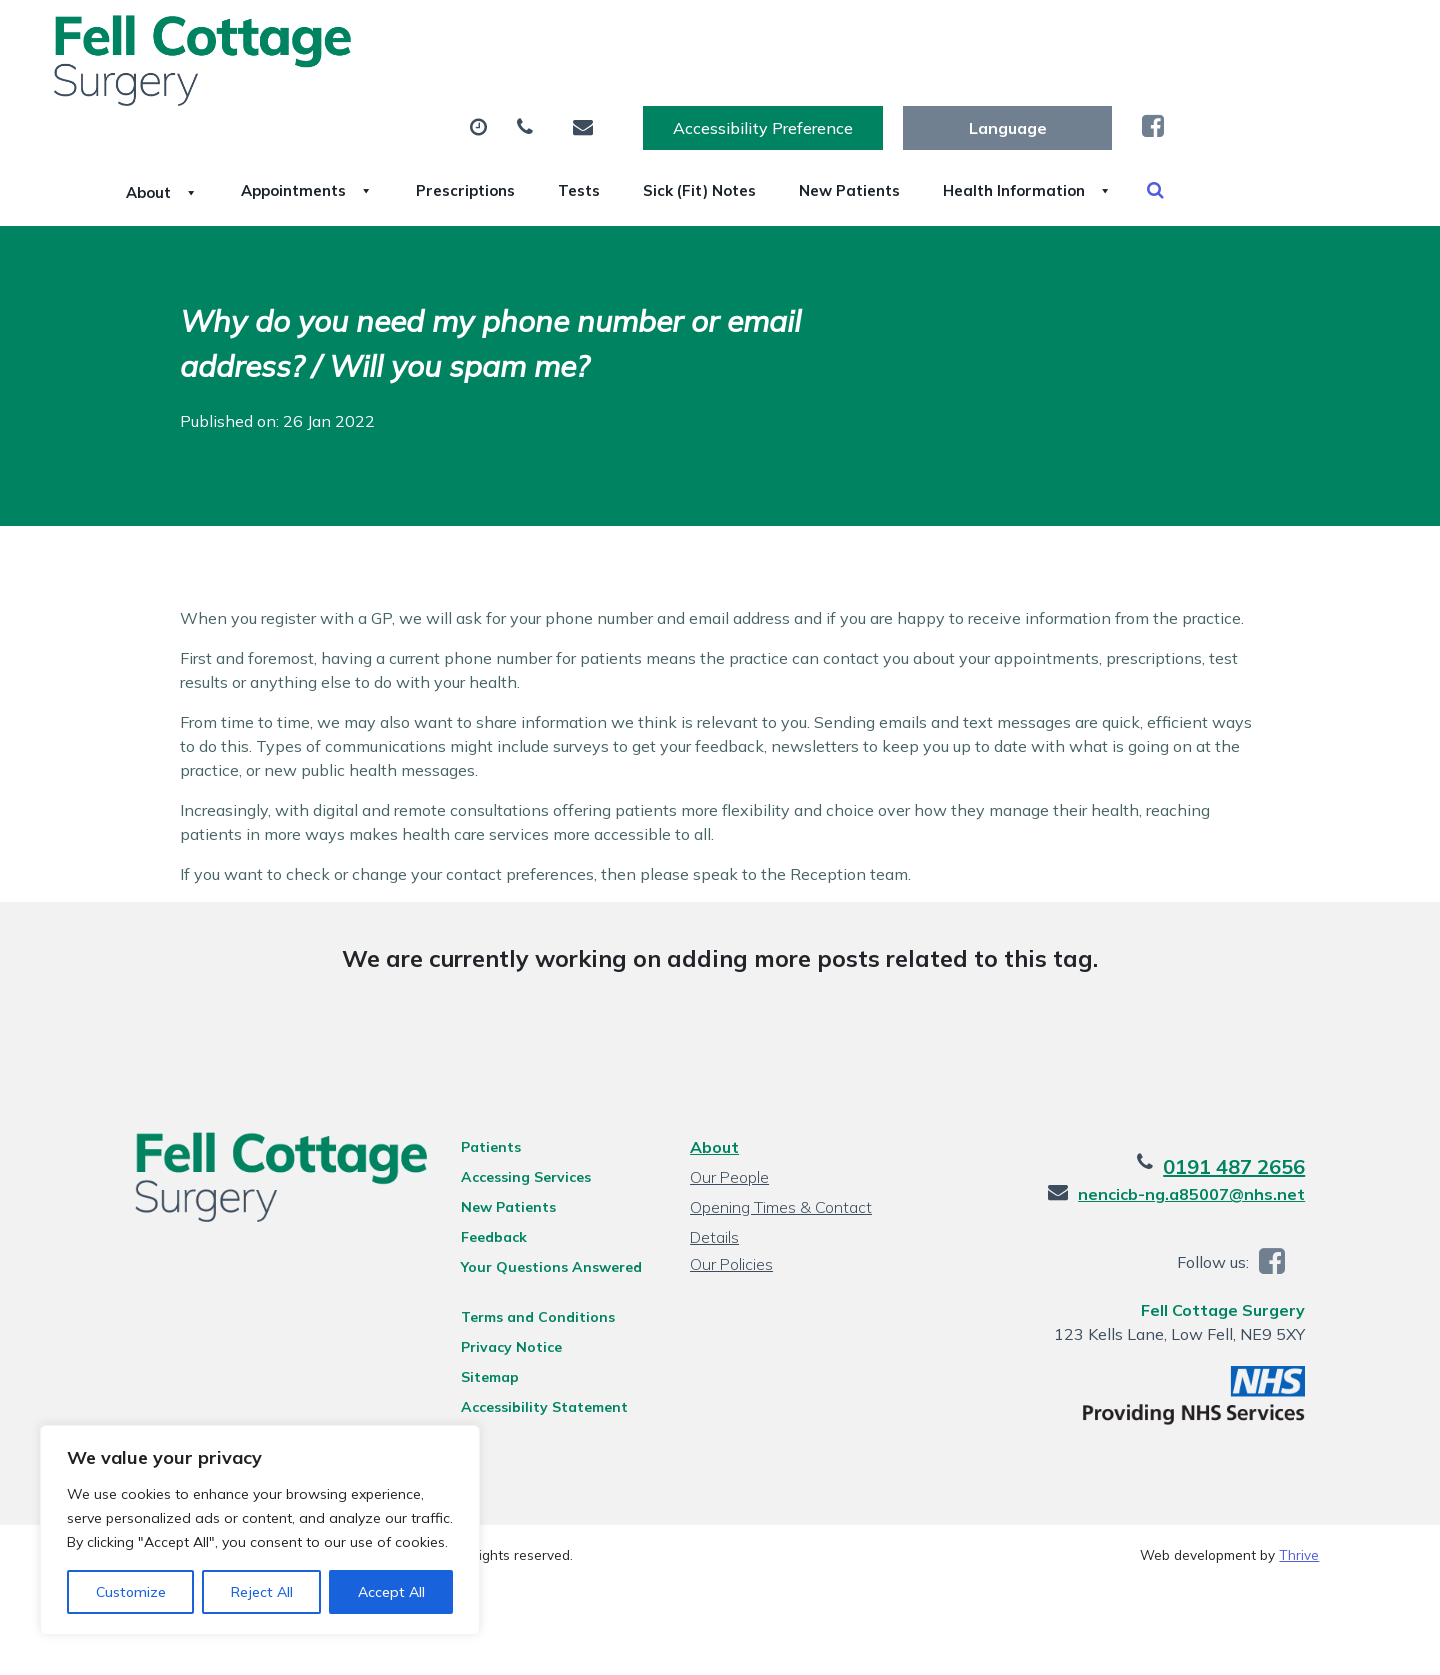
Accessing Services (520, 1171)
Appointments (514, 99)
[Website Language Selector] (1229, 37)
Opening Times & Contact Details (780, 1203)
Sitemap (484, 1371)
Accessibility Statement (538, 1401)
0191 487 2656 (1248, 1160)
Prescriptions (699, 99)
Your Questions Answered (545, 1261)
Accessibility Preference (985, 37)
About (344, 99)
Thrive (1299, 1548)
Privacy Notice (505, 1341)
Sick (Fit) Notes (981, 99)
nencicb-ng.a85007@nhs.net (1205, 1188)
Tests (836, 99)
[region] (260, 1530)
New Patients (1158, 99)
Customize (131, 1592)
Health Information (395, 169)
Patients (485, 1141)
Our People (728, 1171)
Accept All (391, 1592)
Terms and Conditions (532, 1311)
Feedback (488, 1231)
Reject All (262, 1592)
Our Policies (730, 1258)
